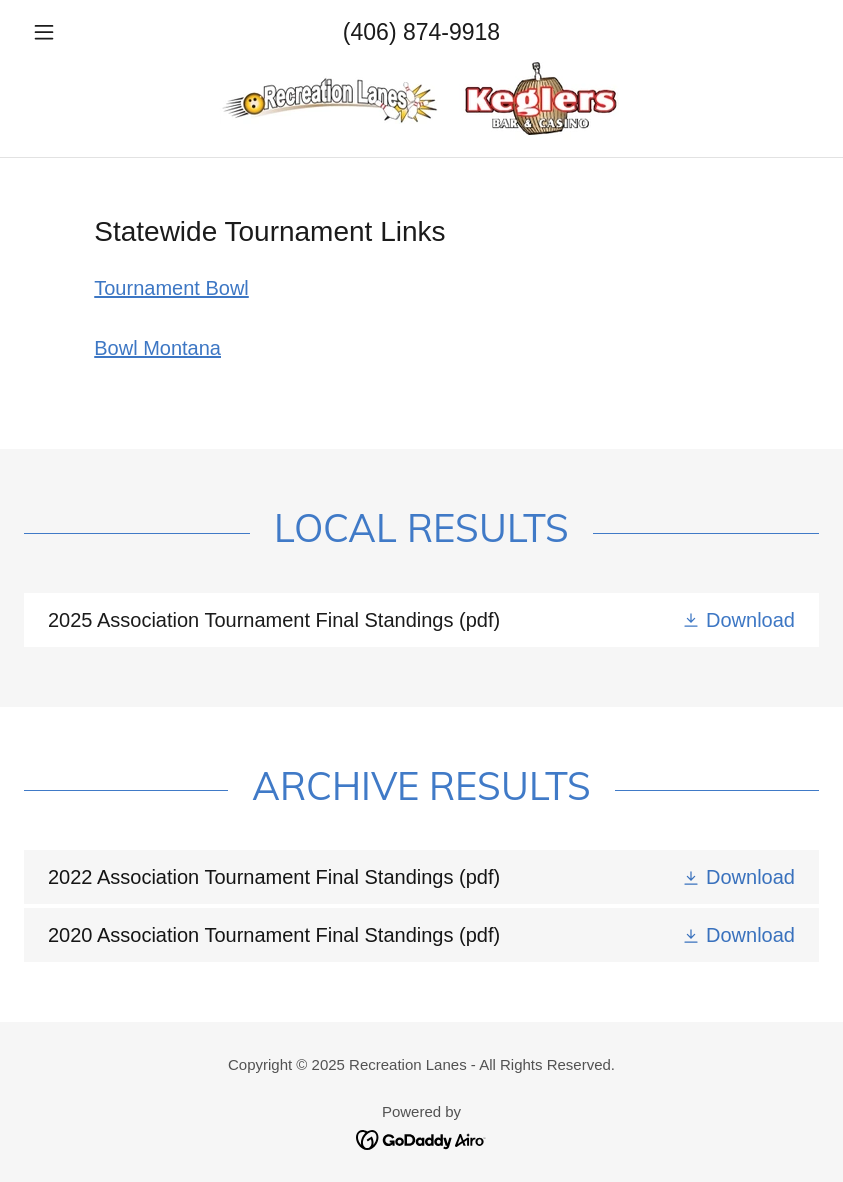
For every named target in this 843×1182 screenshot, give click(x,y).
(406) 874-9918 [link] (421, 32)
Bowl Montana (157, 348)
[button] (83, 32)
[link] (421, 100)
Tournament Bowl (171, 288)
